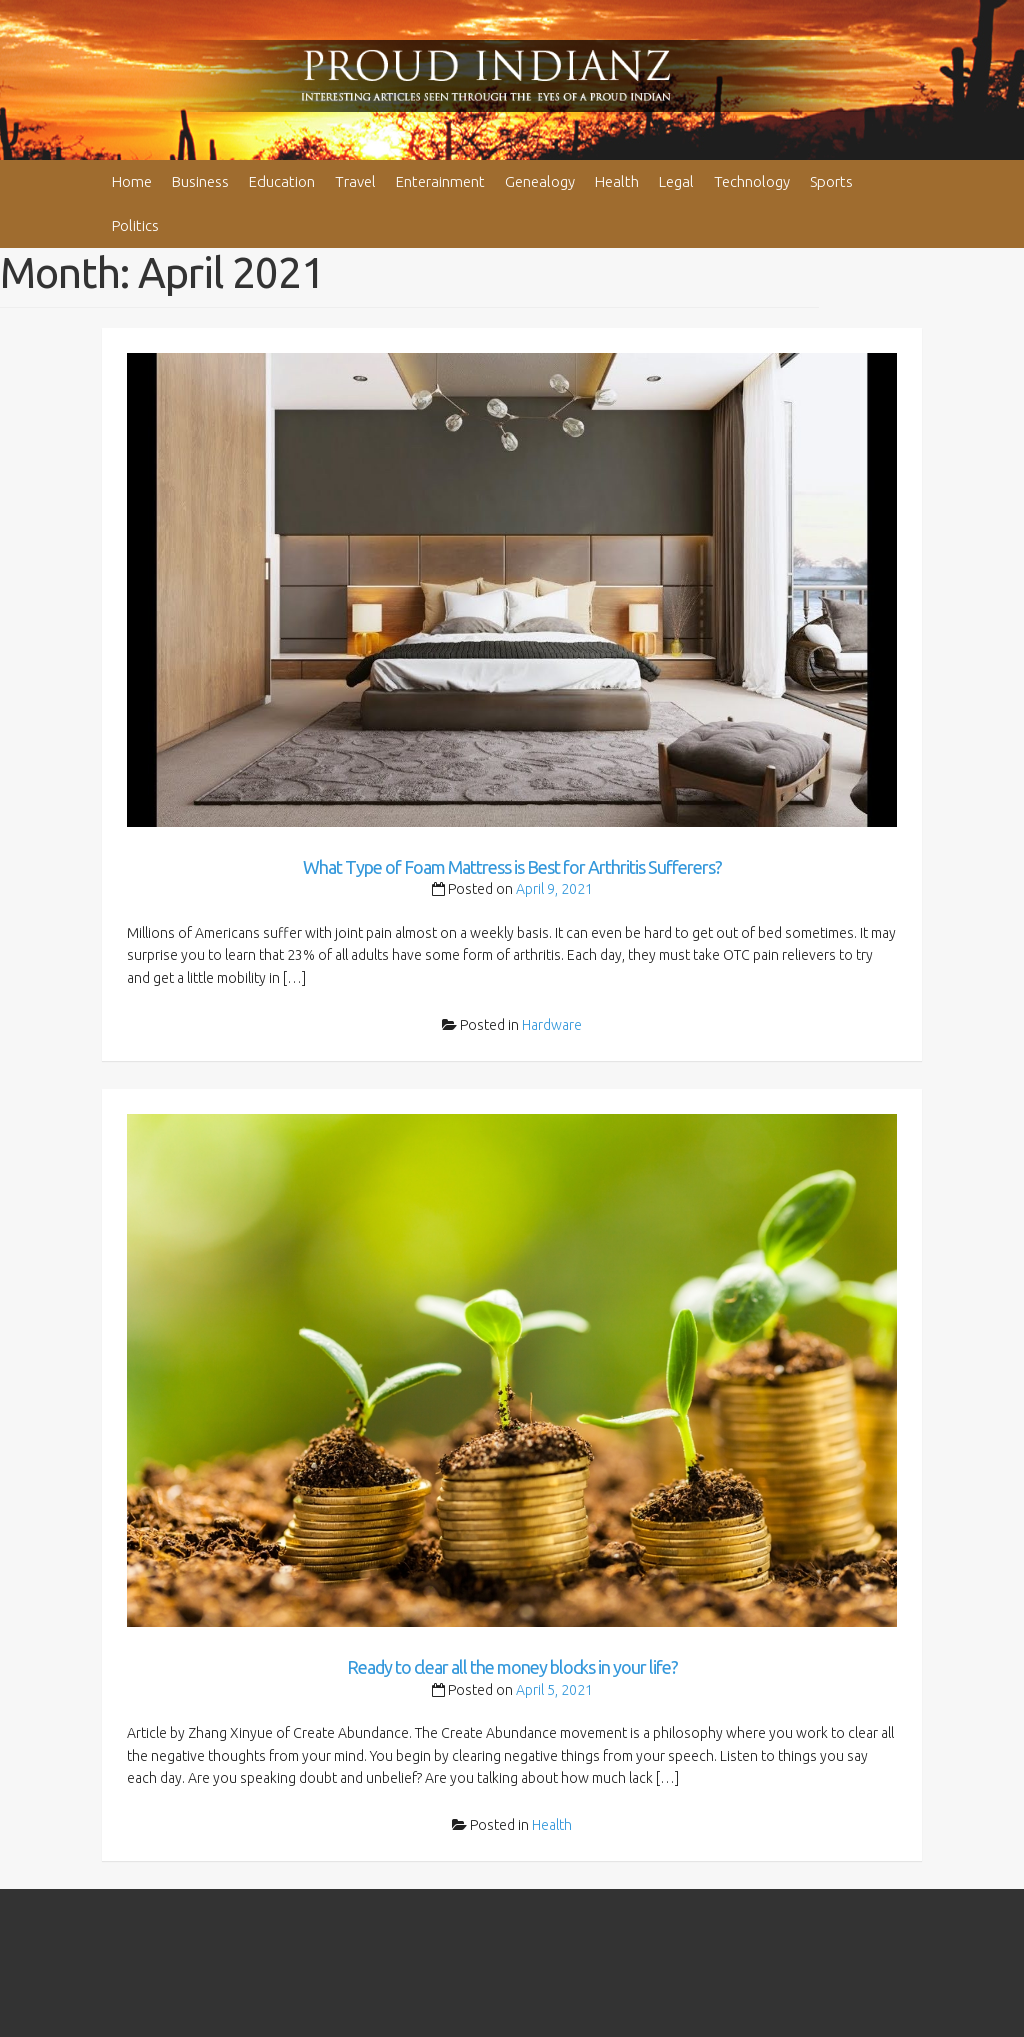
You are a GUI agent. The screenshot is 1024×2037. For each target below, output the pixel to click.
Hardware (552, 1025)
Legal (676, 181)
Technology (752, 181)
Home (132, 181)
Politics (135, 225)
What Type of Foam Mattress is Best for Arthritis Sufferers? (512, 867)
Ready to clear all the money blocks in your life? (512, 1667)
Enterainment (440, 181)
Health (617, 181)
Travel (355, 181)
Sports (831, 181)
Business (200, 181)
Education (282, 181)
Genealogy (540, 181)
